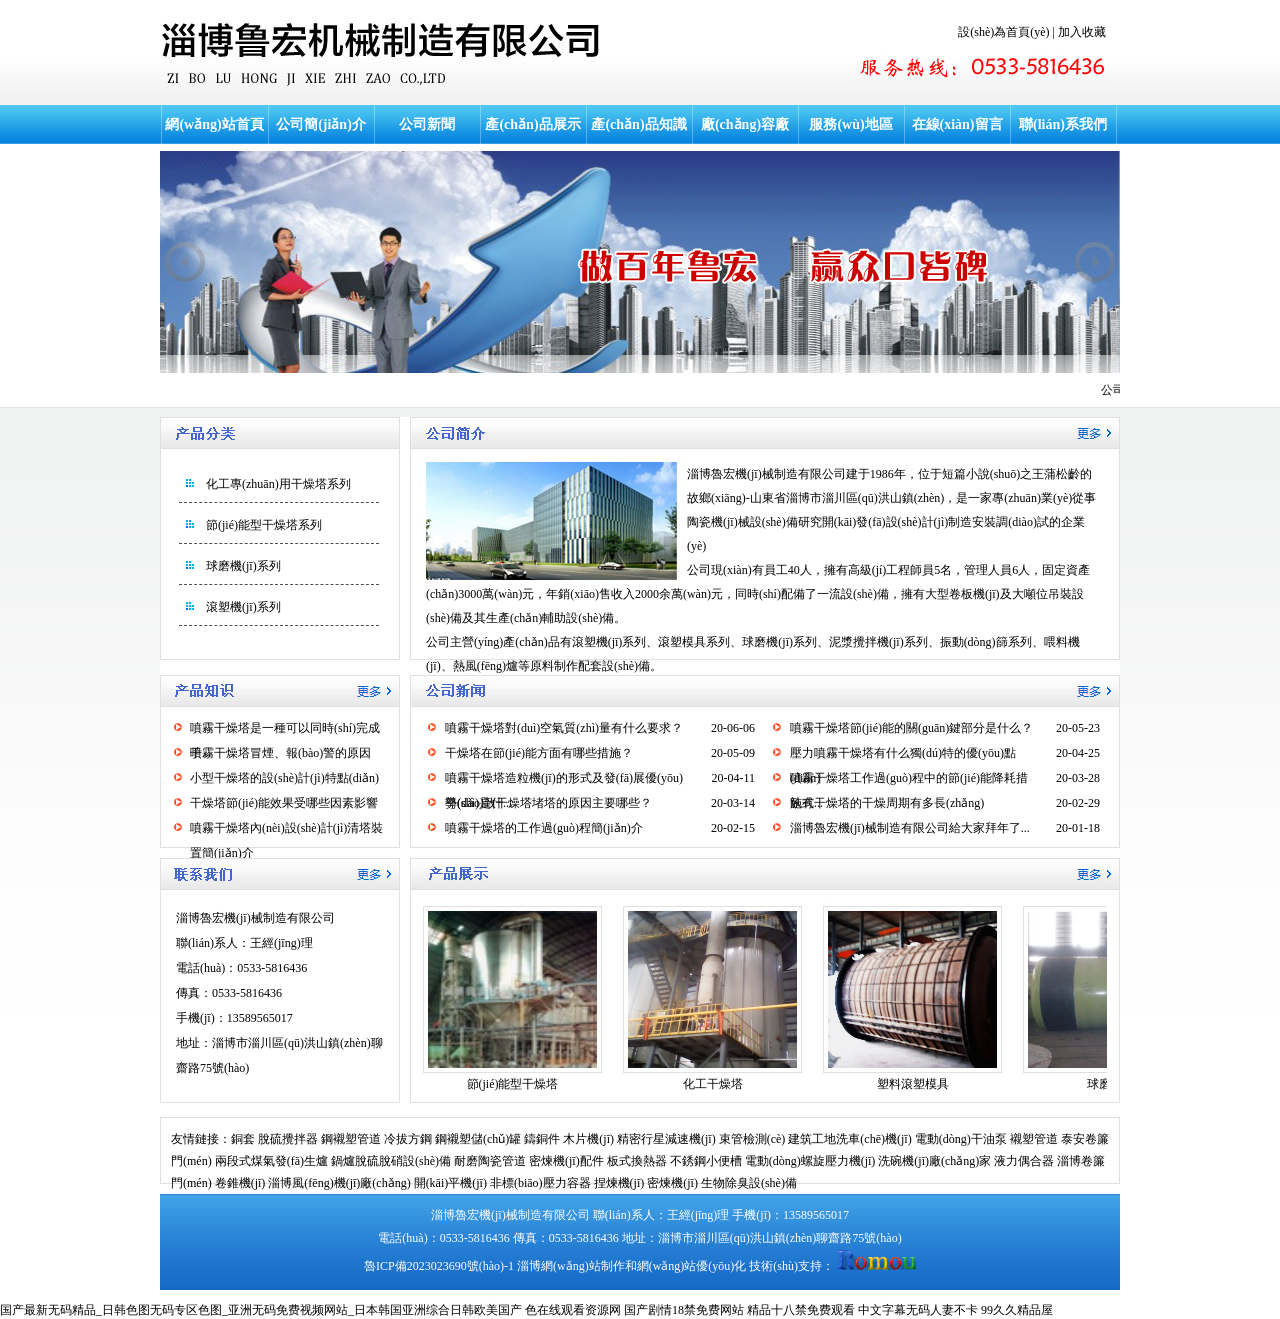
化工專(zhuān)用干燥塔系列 (278, 484)
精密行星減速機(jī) (666, 1139)
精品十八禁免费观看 (801, 1310)
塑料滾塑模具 (913, 1084)
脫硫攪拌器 (288, 1139)
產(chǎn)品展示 (532, 124)
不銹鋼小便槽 (706, 1161)
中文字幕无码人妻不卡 (918, 1310)
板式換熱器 (637, 1161)
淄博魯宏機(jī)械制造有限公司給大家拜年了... (910, 828)
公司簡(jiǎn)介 (321, 124)
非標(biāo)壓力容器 (540, 1183)
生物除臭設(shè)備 (749, 1183)
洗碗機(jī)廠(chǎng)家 (934, 1161)
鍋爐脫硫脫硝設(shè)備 (391, 1161)
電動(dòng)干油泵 (961, 1139)
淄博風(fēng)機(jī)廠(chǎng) (339, 1183)
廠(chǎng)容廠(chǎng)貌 (745, 144)
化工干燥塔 (713, 1084)
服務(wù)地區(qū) (850, 144)
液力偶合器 (1024, 1161)
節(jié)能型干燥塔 (513, 1084)
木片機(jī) (588, 1139)
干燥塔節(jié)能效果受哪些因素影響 (284, 803)
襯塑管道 (1034, 1139)
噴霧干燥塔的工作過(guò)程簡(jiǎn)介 (544, 828)
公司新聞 (427, 124)
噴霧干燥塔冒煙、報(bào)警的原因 (280, 753)
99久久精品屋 (1017, 1310)
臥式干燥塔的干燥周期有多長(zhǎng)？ (887, 803)
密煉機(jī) (672, 1183)
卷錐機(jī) (240, 1183)
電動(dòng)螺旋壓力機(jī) (810, 1161)
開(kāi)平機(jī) (450, 1183)
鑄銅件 (542, 1139)
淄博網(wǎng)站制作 (571, 1266)
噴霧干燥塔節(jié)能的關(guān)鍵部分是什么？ (911, 728)
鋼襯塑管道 (351, 1139)
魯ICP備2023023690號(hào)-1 (439, 1266)
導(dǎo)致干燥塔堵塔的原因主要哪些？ (548, 803)
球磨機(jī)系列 (243, 566)
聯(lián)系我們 (1063, 124)
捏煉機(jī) (619, 1183)
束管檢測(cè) (752, 1139)
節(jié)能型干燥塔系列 (264, 525)
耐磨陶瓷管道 (490, 1161)
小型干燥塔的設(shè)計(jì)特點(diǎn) (284, 778)
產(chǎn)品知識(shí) (638, 144)
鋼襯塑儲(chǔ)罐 (478, 1139)
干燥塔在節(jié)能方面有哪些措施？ (539, 753)
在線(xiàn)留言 (957, 124)
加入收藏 (1082, 32)
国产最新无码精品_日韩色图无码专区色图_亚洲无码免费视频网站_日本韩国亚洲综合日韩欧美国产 (261, 1310)
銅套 (243, 1139)
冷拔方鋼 (408, 1139)
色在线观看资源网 (573, 1310)
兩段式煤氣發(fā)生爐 (271, 1161)
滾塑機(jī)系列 (243, 607)
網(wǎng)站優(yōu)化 (692, 1266)
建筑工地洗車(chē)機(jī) (849, 1139)
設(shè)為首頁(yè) (1003, 32)
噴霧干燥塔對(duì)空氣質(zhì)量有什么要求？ (564, 728)
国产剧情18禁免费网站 (684, 1310)
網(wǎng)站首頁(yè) (214, 144)
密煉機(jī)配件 (566, 1161)
